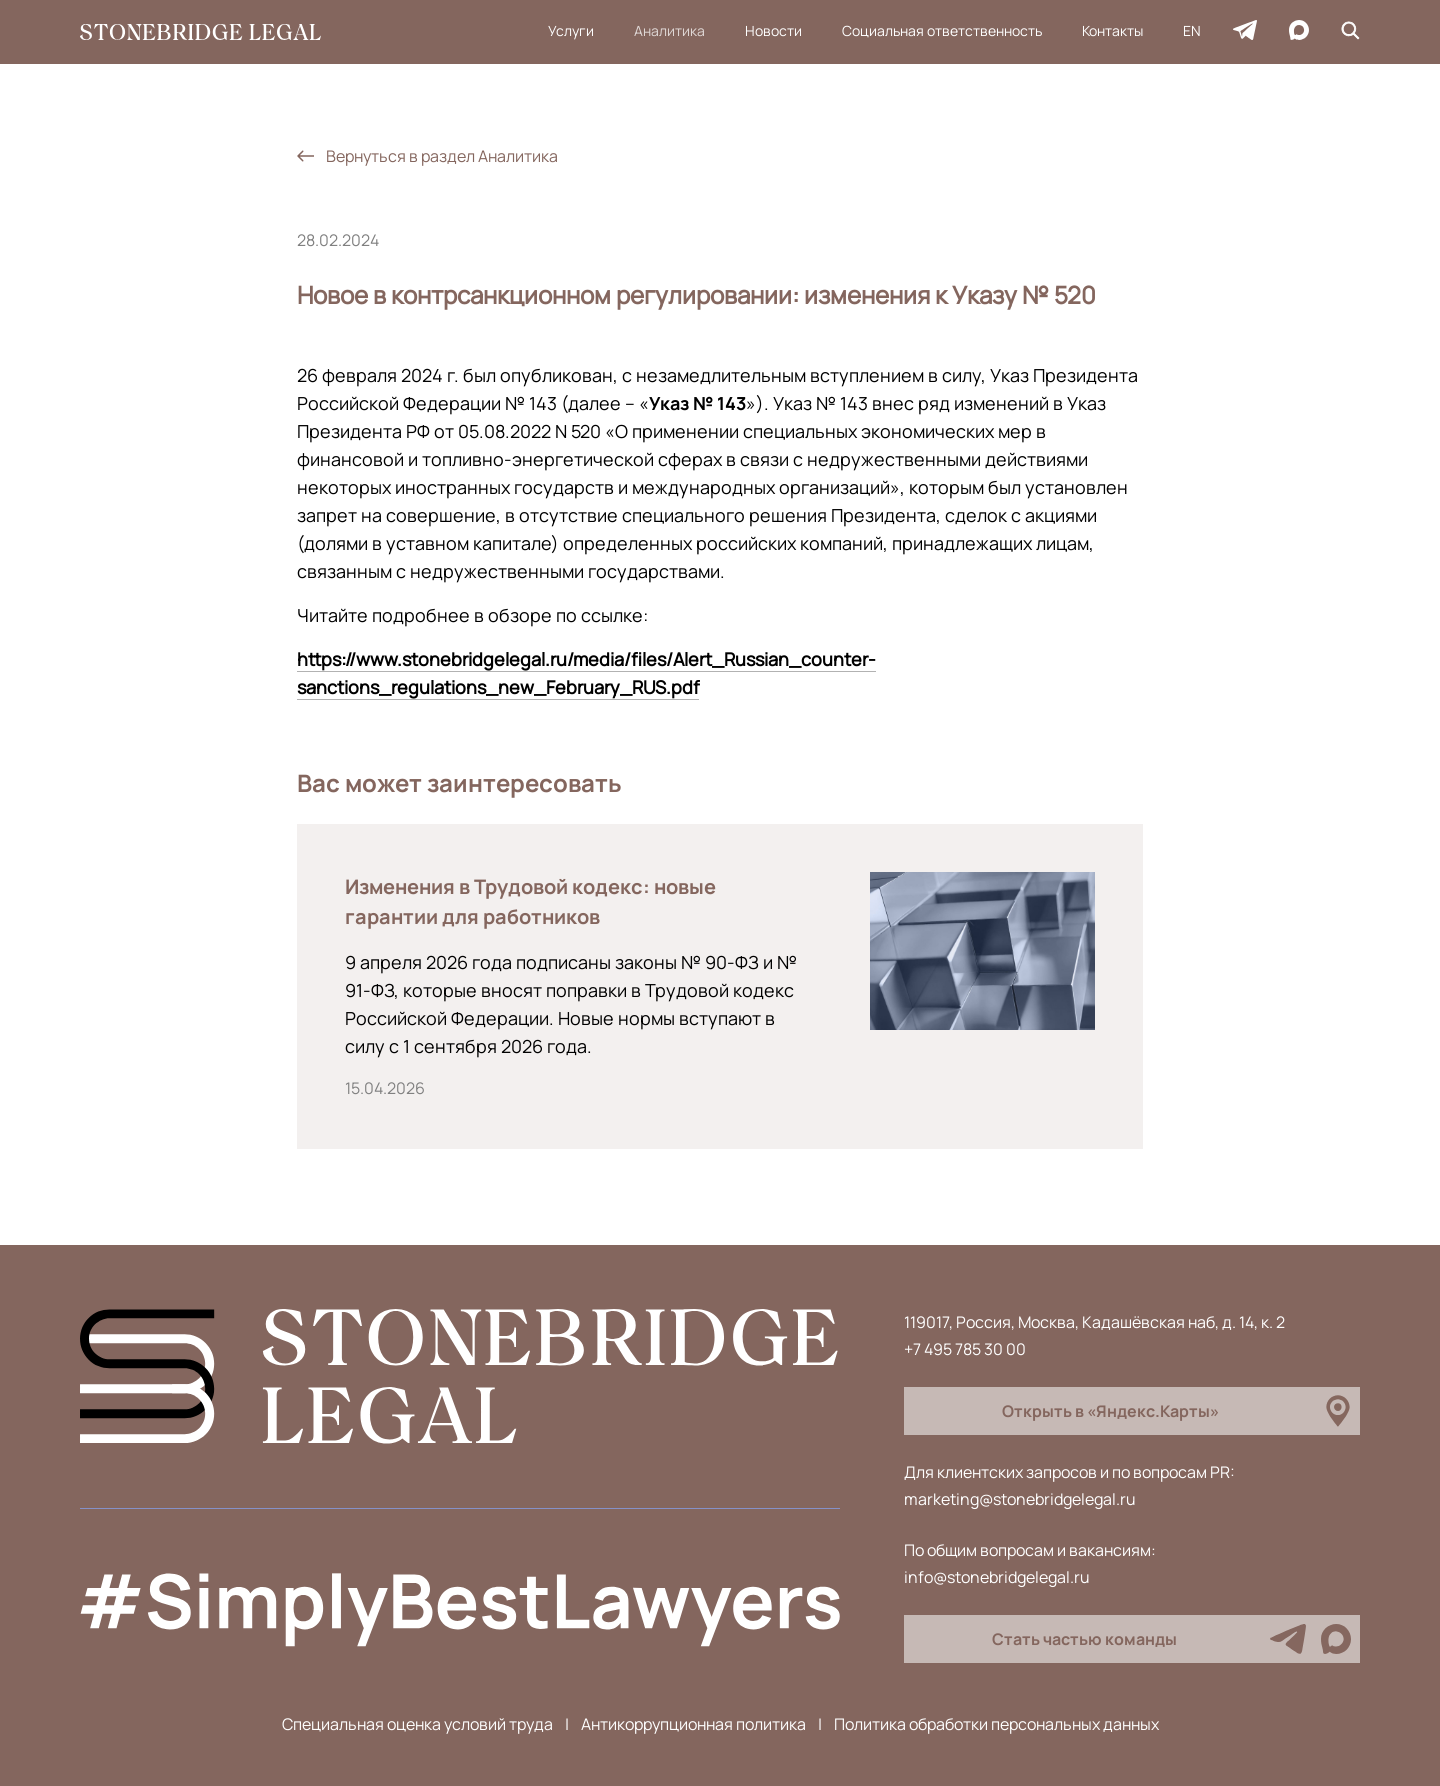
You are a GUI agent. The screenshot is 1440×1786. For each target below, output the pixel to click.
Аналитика (669, 30)
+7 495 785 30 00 (965, 1349)
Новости (773, 30)
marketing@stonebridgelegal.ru (1020, 1499)
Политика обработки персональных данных (996, 1724)
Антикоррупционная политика (693, 1724)
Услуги (571, 30)
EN (1192, 30)
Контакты (1112, 30)
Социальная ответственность (942, 30)
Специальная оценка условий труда (417, 1724)
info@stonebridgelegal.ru (997, 1577)
